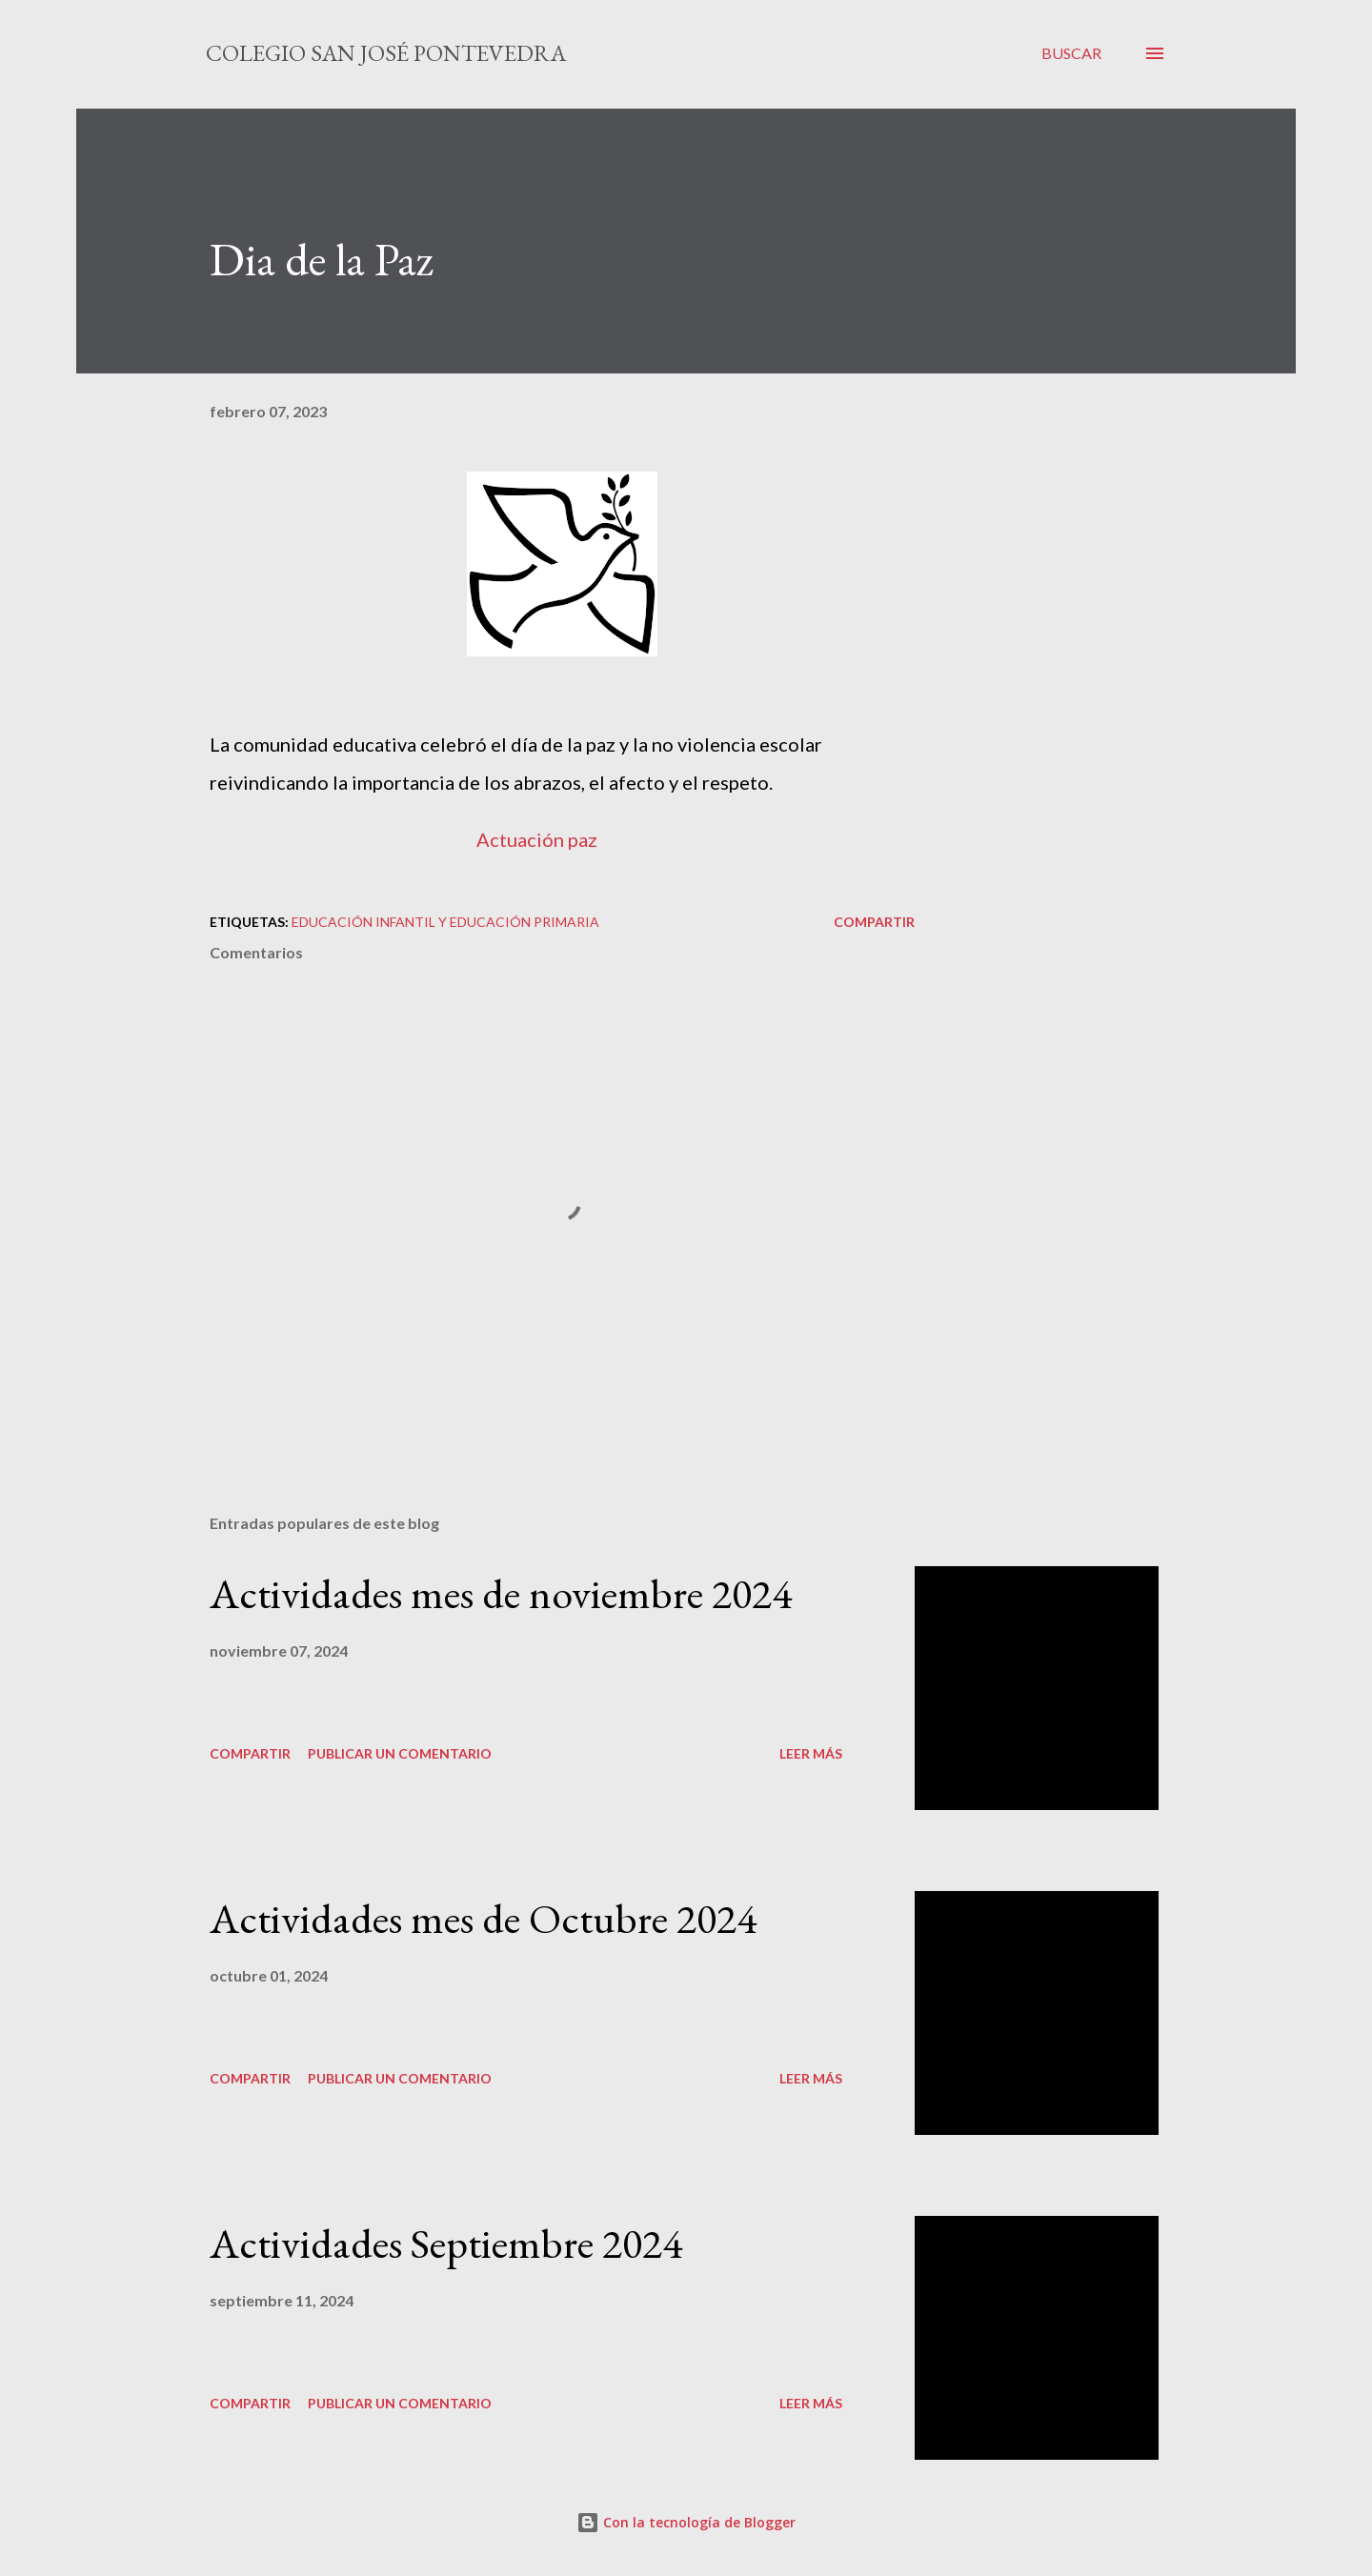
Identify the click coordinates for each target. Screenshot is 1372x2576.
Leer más (810, 1753)
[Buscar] (1071, 53)
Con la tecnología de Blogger (686, 2522)
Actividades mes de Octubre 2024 (483, 1918)
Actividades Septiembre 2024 (446, 2243)
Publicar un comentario (400, 1753)
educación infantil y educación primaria (445, 922)
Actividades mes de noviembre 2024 (501, 1593)
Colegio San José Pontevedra (386, 53)
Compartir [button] (874, 922)
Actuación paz (536, 839)
